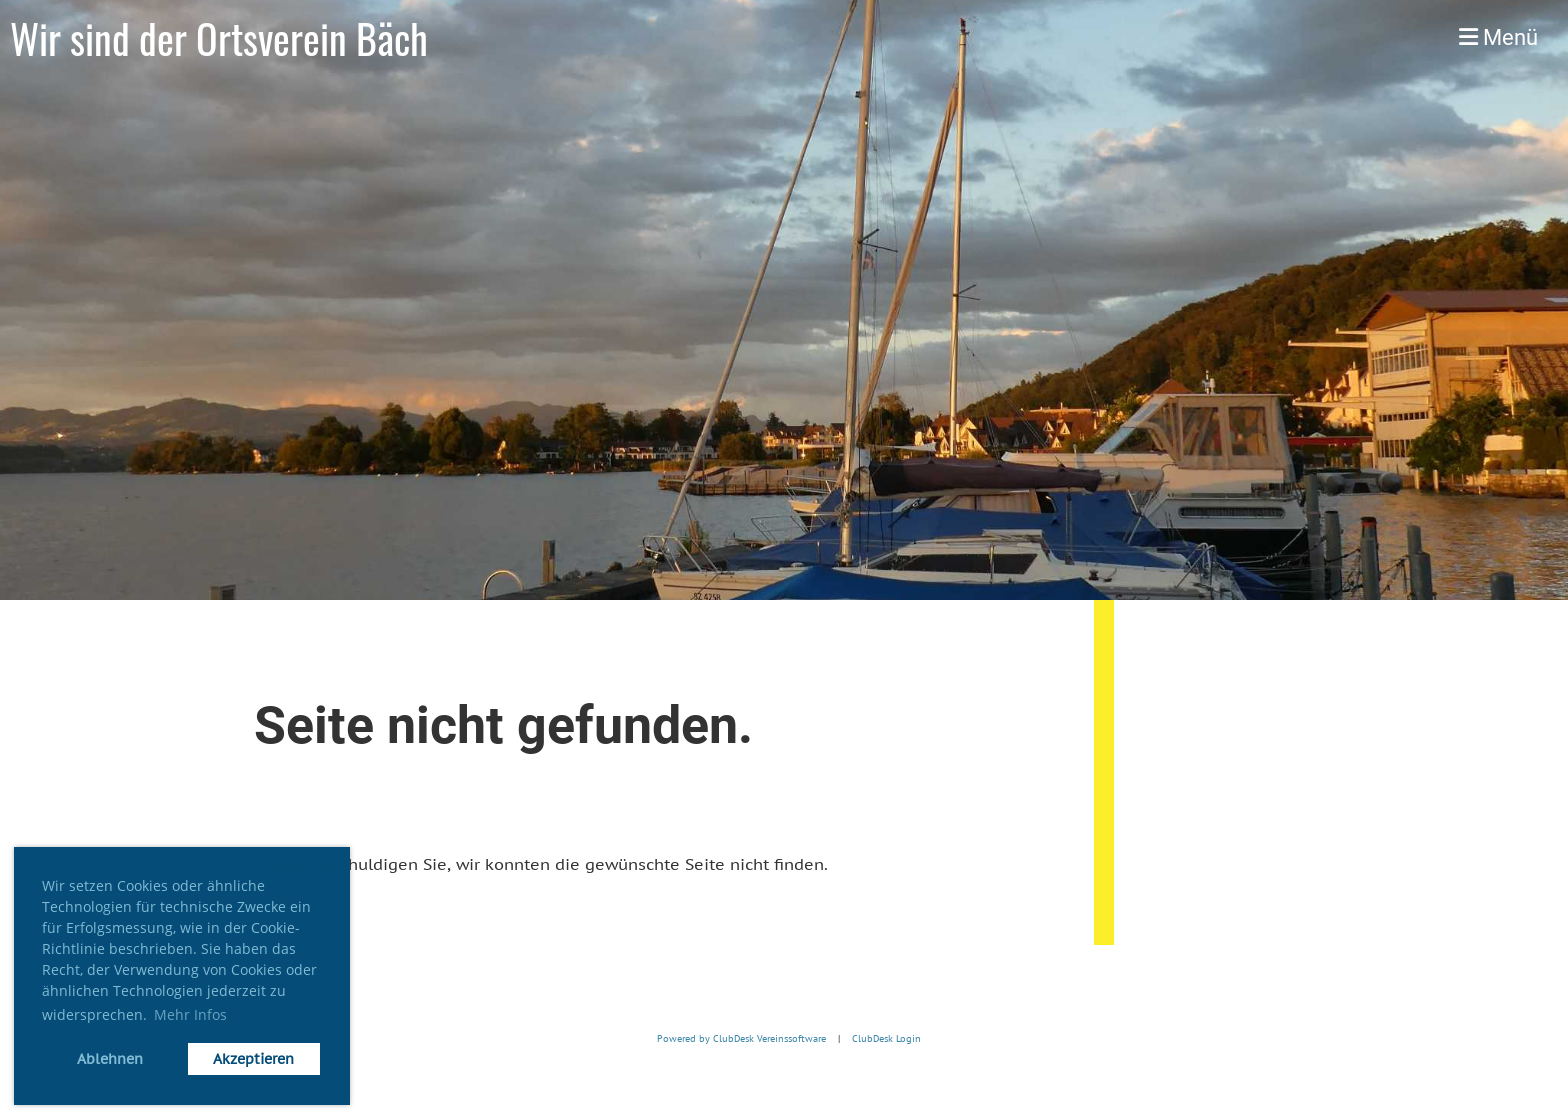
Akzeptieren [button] (253, 1058)
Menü (1498, 37)
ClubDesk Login (886, 1039)
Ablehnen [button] (110, 1058)
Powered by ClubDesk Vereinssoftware (736, 1039)
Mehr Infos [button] (190, 1014)
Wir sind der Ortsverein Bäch (219, 38)
